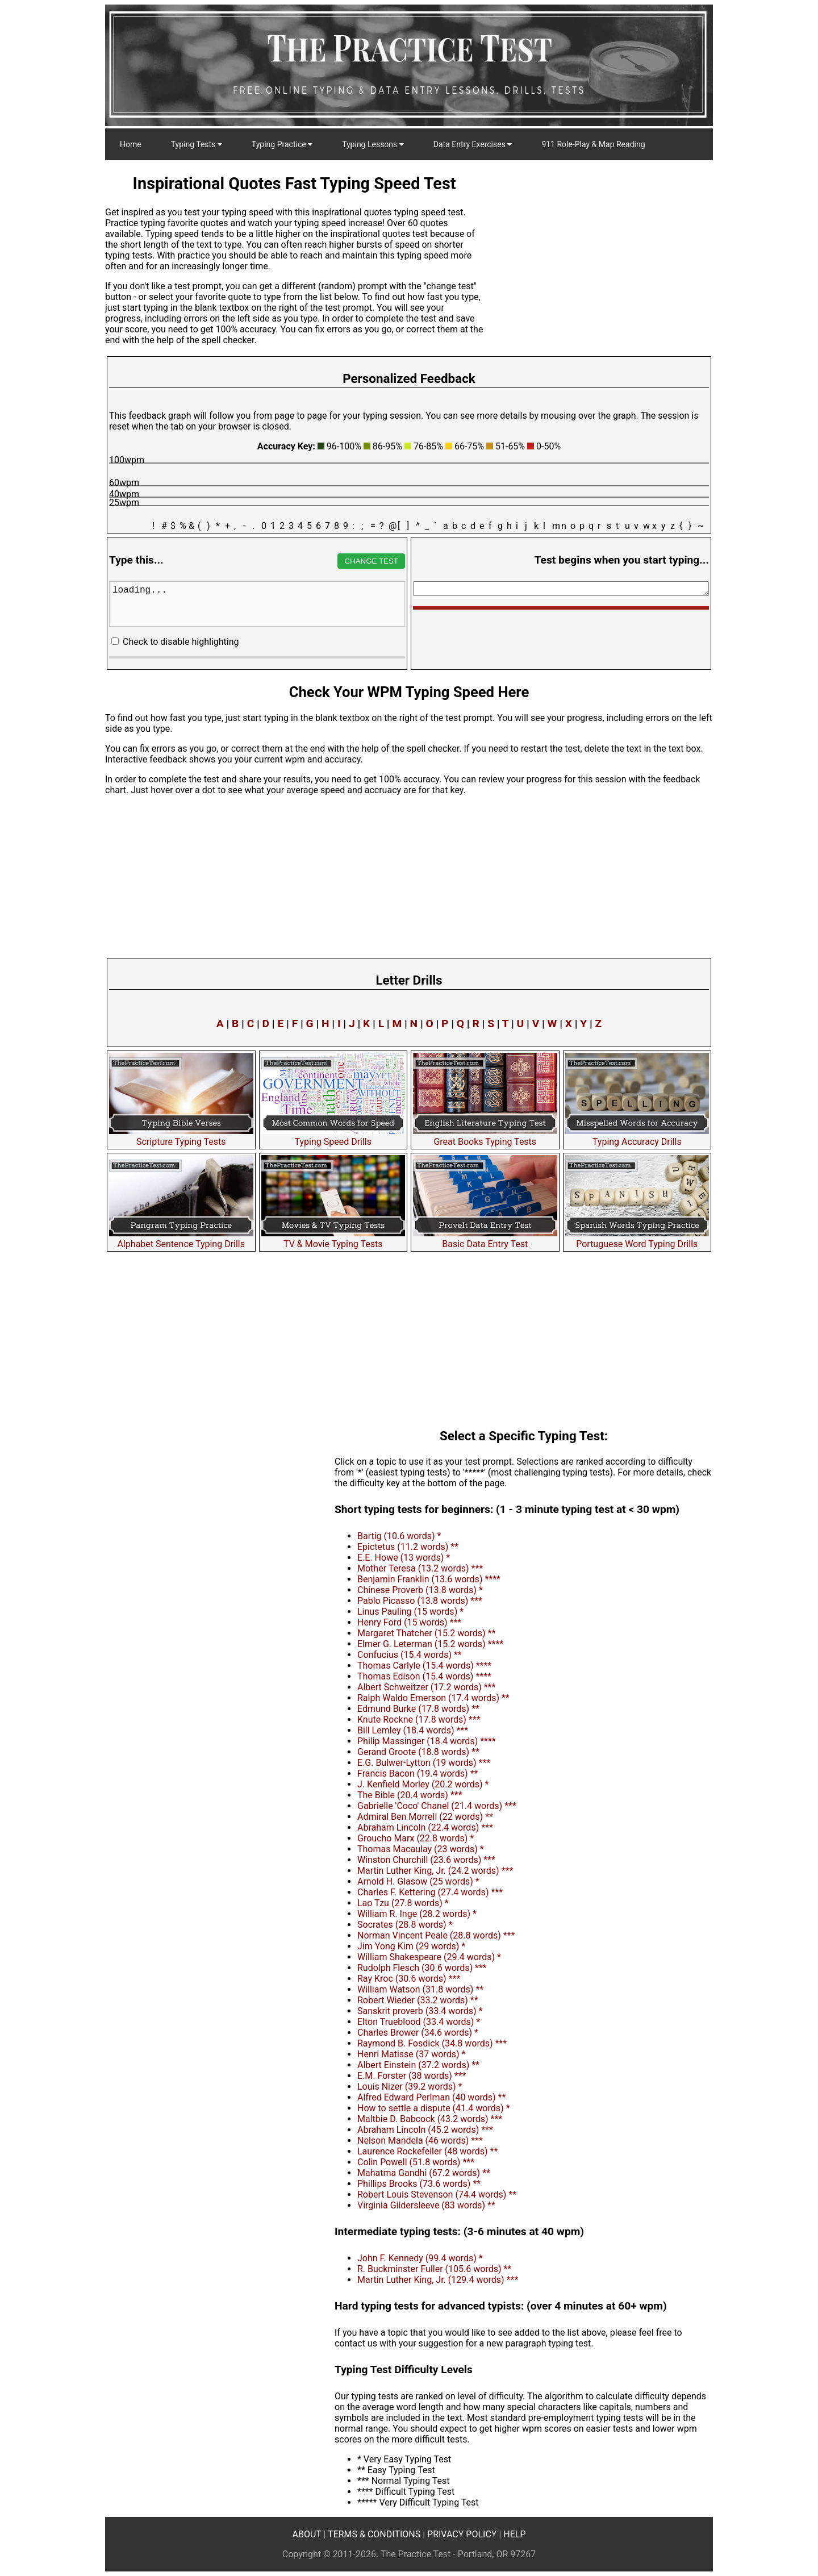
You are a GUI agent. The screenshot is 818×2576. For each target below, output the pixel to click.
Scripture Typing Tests (181, 1136)
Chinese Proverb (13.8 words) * (420, 1590)
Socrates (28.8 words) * (405, 1924)
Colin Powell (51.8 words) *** (415, 2162)
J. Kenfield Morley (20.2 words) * (423, 1784)
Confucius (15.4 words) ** (409, 1654)
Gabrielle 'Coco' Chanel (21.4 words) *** (436, 1805)
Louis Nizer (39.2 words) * (409, 2086)
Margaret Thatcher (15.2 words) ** (426, 1633)
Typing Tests (196, 144)
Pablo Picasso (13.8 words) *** (419, 1600)
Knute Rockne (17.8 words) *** (419, 1719)
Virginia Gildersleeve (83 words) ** (426, 2205)
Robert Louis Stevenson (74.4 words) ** (436, 2194)
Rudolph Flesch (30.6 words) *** (422, 1967)
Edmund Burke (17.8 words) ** (418, 1708)
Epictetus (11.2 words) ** (407, 1546)
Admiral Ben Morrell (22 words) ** (425, 1816)
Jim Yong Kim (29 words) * (411, 1946)
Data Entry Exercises (472, 144)
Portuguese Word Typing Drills (637, 1238)
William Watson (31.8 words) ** (420, 1989)
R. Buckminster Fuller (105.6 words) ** (434, 2269)
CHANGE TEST (371, 561)
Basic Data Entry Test (485, 1238)
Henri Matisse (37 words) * (411, 2054)
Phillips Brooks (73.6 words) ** (419, 2183)
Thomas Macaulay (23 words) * (420, 1849)
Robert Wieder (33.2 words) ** (417, 2000)
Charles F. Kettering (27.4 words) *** (430, 1892)
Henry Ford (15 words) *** (409, 1622)
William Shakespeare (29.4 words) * (429, 1957)
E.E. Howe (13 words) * (403, 1557)
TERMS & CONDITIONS (374, 2534)
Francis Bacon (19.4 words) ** (417, 1773)
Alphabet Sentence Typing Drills (181, 1238)
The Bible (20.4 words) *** (409, 1795)
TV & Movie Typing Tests (333, 1238)
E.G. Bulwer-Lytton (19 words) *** (423, 1762)
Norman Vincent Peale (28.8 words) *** (436, 1935)
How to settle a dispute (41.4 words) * (433, 2108)
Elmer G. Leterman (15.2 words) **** (430, 1644)
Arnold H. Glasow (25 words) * (418, 1881)
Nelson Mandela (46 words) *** (420, 2140)
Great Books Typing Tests (485, 1136)
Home (130, 144)
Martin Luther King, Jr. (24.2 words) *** (435, 1870)
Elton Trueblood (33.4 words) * (418, 2021)
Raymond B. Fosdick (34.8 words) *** (432, 2043)
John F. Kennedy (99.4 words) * (420, 2258)
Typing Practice (282, 144)
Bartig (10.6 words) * (399, 1536)
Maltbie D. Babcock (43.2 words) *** (429, 2119)
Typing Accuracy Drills (637, 1136)
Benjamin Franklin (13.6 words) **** (428, 1579)
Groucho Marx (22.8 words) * (415, 1838)
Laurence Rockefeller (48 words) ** (427, 2151)
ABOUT (307, 2534)
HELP (514, 2534)
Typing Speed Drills (333, 1136)
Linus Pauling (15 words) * (410, 1611)
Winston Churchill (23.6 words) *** (426, 1859)
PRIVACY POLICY (461, 2534)
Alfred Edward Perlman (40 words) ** (431, 2097)
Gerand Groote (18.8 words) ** (418, 1751)
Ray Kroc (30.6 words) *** (408, 1978)
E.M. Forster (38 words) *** (411, 2075)
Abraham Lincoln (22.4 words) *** (425, 1827)
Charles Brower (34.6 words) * (417, 2032)
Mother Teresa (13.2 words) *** (420, 1568)
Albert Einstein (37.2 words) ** (418, 2065)
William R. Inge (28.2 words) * (417, 1913)
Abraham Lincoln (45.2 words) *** (425, 2129)
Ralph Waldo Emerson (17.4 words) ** (433, 1698)
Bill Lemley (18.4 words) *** (412, 1730)
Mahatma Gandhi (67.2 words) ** (423, 2172)
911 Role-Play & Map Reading (593, 144)
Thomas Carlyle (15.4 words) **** (424, 1665)
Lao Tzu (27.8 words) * (403, 1903)
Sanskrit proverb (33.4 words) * (419, 2011)
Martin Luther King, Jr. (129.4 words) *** (437, 2279)
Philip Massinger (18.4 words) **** (426, 1741)
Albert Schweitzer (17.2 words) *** (426, 1687)
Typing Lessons (373, 144)
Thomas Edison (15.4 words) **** (424, 1676)
